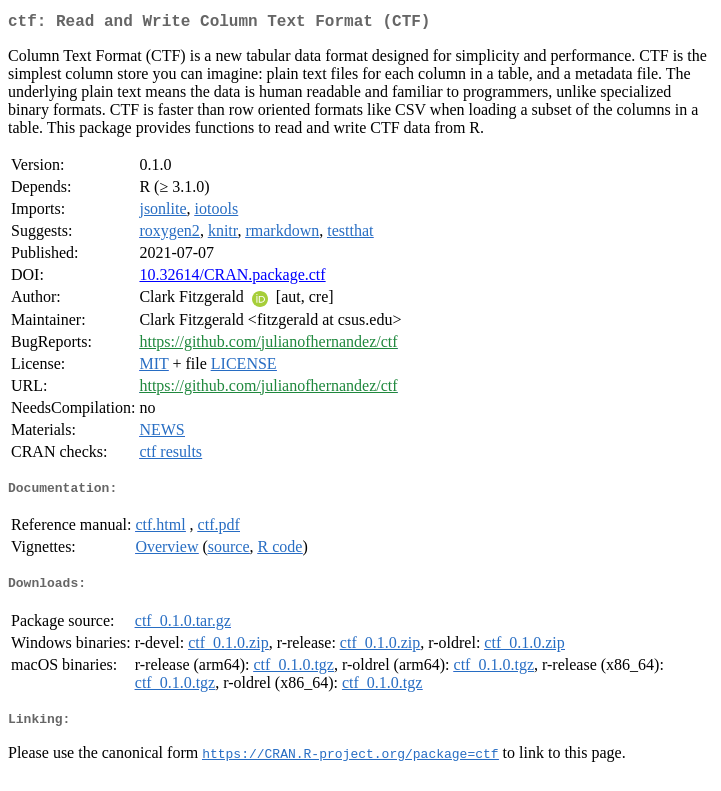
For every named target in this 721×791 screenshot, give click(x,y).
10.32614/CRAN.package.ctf (232, 278)
